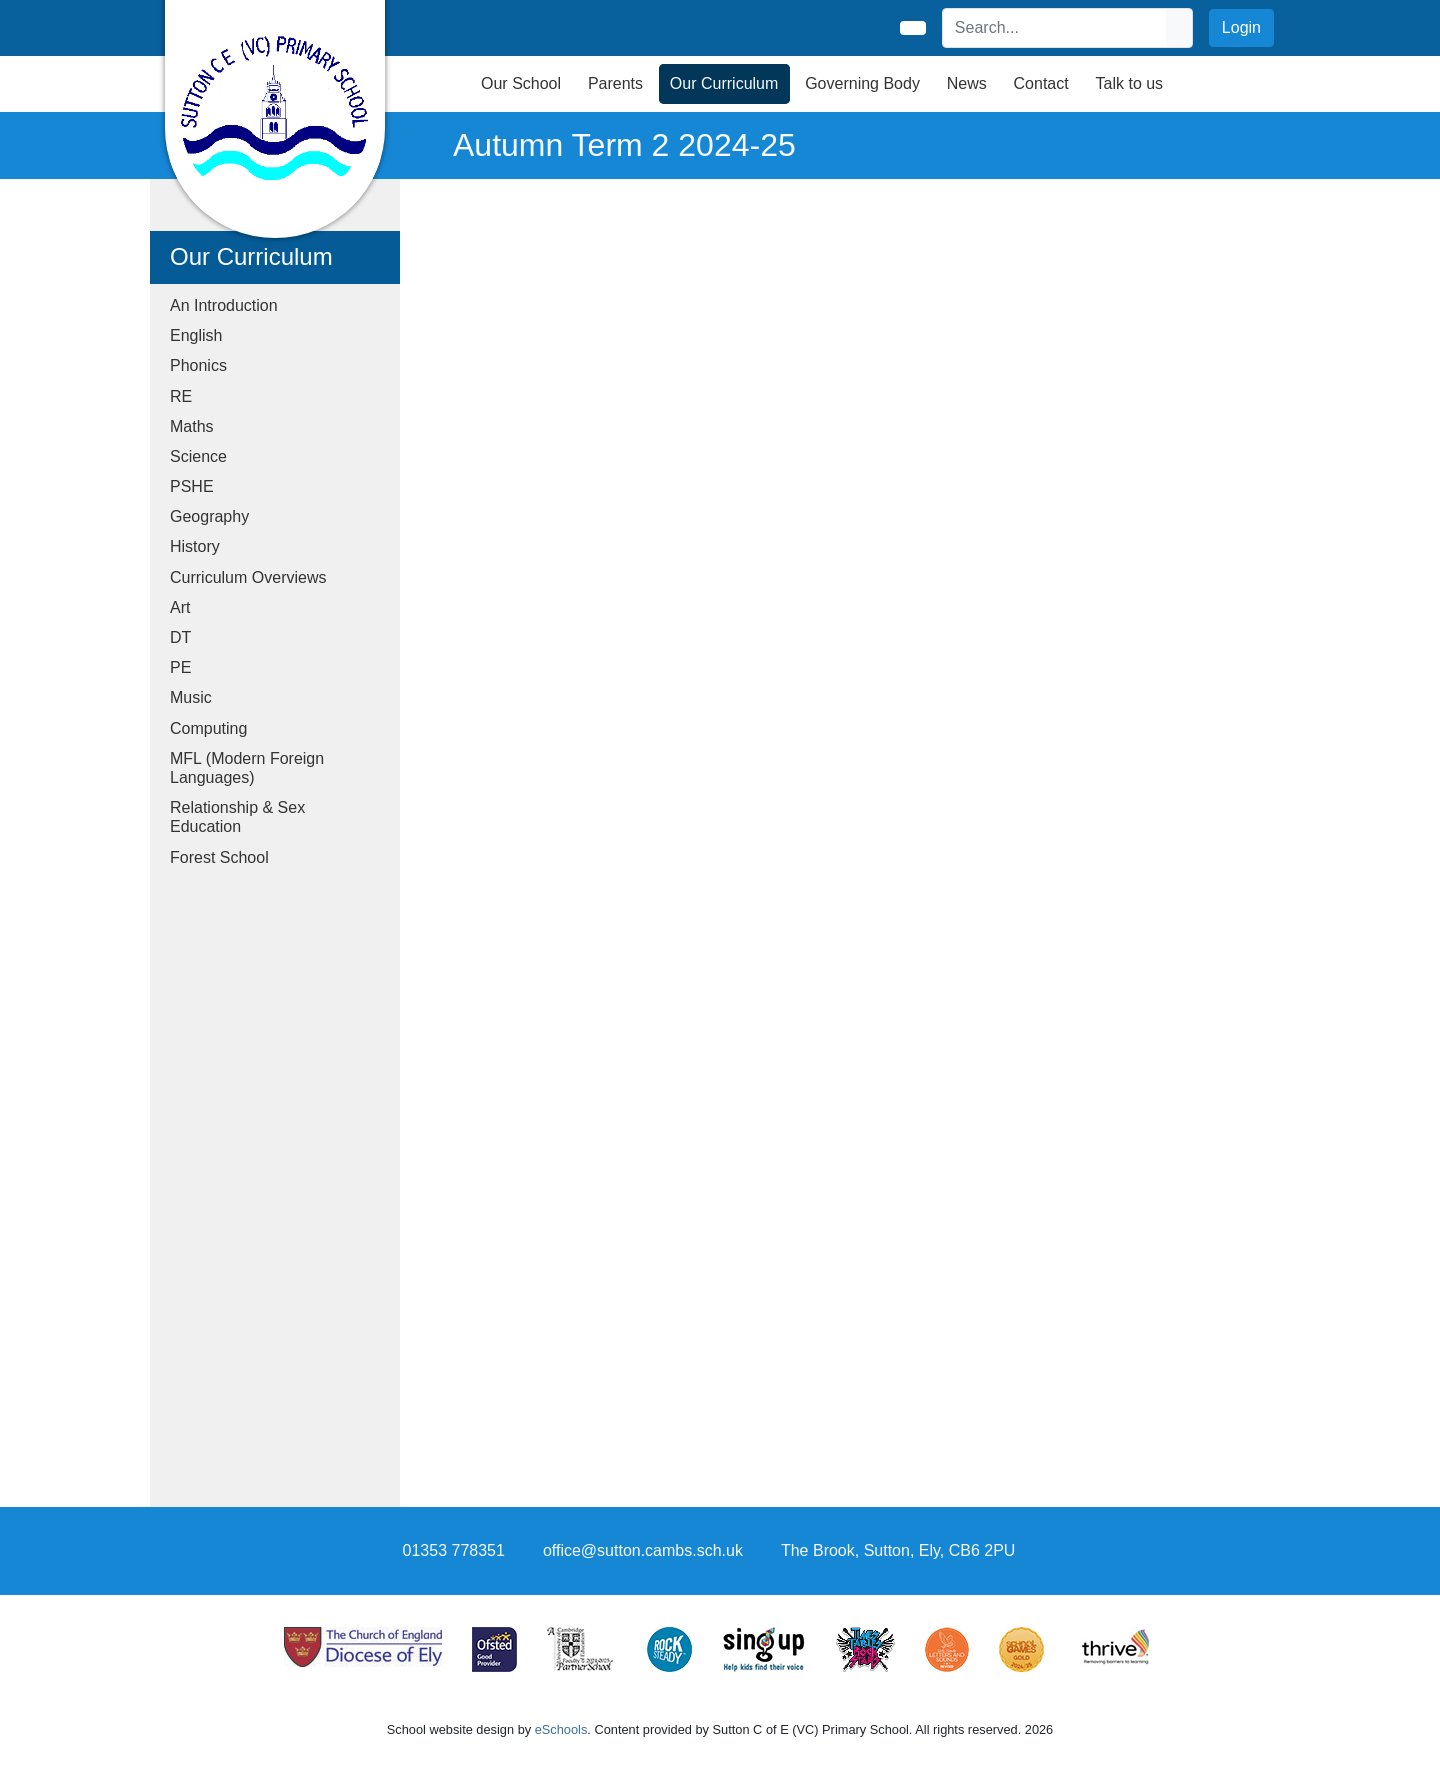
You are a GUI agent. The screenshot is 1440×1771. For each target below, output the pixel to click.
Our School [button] (521, 83)
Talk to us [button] (1130, 83)
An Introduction (224, 305)
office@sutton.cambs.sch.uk (643, 1550)
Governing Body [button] (862, 83)
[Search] (1055, 28)
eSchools (561, 1729)
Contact (1041, 83)
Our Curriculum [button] (724, 83)
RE (181, 396)
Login (1241, 27)
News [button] (967, 83)
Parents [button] (615, 83)
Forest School (219, 857)
